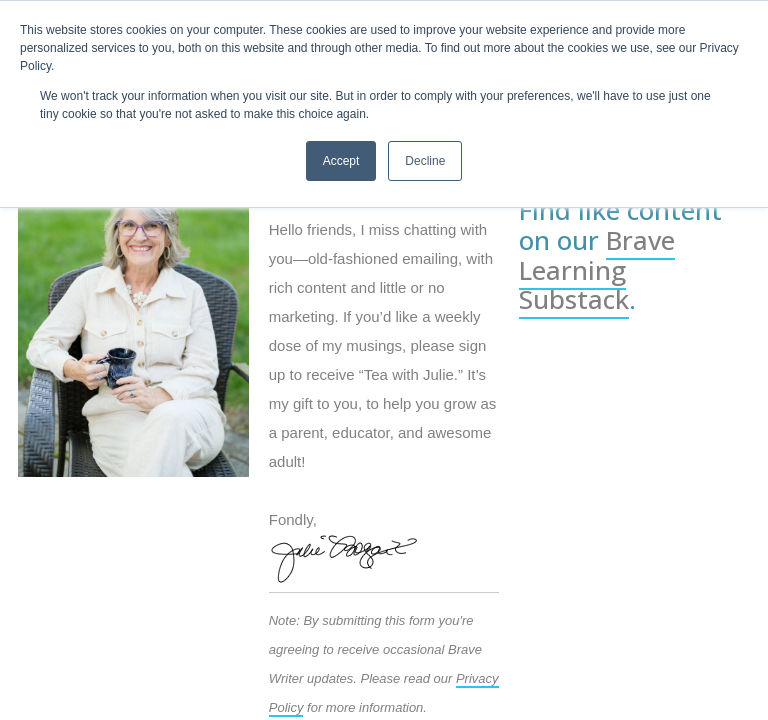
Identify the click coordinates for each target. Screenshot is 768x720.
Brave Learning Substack (597, 270)
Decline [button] (425, 161)
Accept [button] (341, 161)
